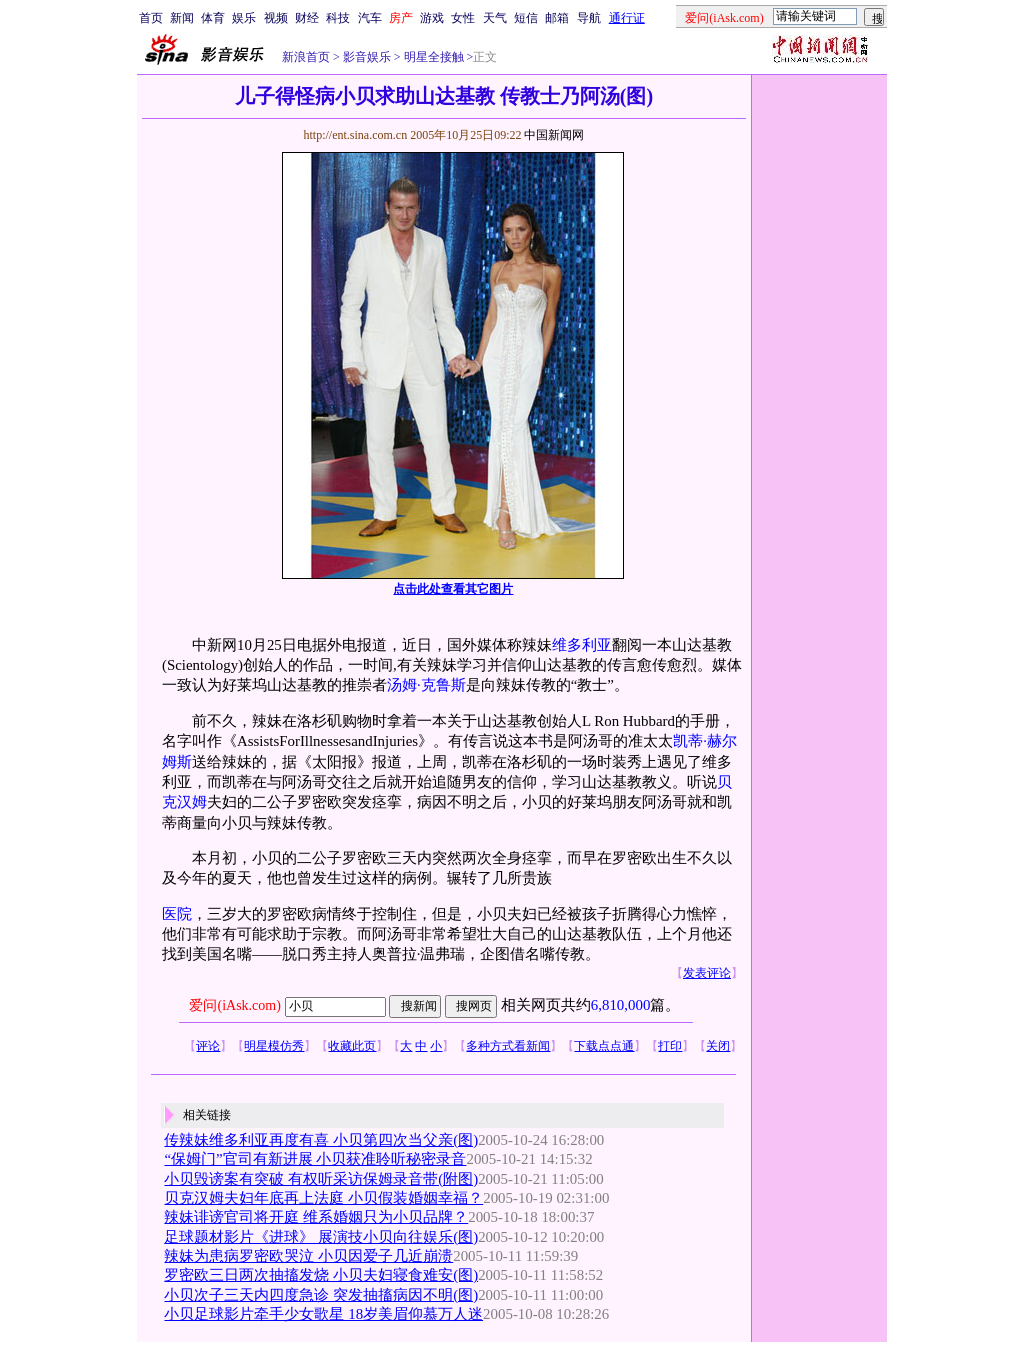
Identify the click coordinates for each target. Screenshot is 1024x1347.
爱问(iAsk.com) (234, 1005)
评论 (208, 1046)
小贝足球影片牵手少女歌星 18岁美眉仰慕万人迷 (323, 1314)
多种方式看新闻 (508, 1046)
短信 (526, 18)
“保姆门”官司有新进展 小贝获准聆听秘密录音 (315, 1159)
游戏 (432, 18)
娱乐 (244, 18)
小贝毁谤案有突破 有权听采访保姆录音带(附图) (321, 1179)
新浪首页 (306, 57)
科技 (338, 18)
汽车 (370, 18)
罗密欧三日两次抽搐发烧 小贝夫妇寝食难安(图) (321, 1275)
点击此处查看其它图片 (453, 589)
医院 (177, 914)
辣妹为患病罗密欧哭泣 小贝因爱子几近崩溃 (308, 1256)
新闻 (182, 18)
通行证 (627, 18)
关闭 (718, 1046)
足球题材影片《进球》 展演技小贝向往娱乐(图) (321, 1237)
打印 (670, 1046)
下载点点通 (604, 1046)
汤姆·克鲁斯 (426, 685)
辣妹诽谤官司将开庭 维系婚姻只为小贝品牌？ (316, 1217)
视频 (276, 18)
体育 (213, 18)
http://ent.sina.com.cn (356, 135)
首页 (151, 18)
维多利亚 (582, 645)
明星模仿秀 (274, 1046)
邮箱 (557, 18)
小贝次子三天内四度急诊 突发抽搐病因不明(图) (321, 1295)
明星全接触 (432, 57)
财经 (307, 18)
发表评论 (707, 973)
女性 (463, 18)
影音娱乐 (367, 57)
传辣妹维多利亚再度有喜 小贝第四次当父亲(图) (321, 1140)
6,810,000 (621, 1005)
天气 (495, 18)
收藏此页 (352, 1046)
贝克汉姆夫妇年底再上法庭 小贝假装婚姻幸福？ (323, 1198)
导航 (589, 18)
